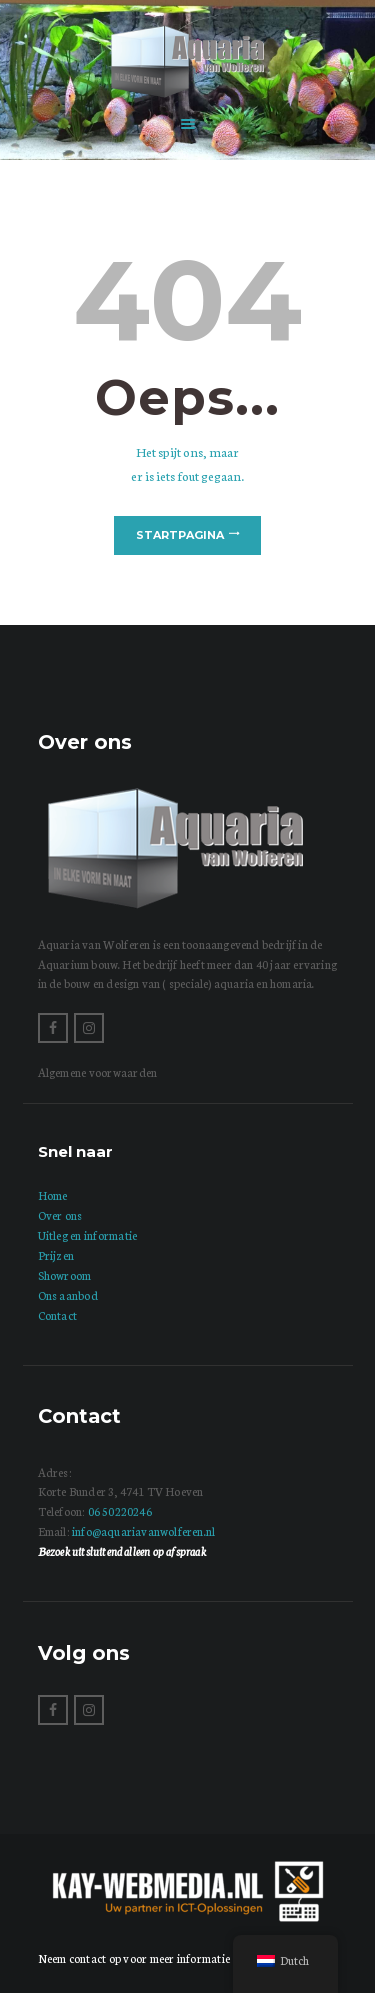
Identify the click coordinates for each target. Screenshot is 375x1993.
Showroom (65, 1275)
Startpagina (180, 535)
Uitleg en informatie (88, 1235)
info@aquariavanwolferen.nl (143, 1531)
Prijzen (56, 1255)
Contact (58, 1315)
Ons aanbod (68, 1295)
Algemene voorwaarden (98, 1072)
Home (53, 1195)
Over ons (60, 1215)
